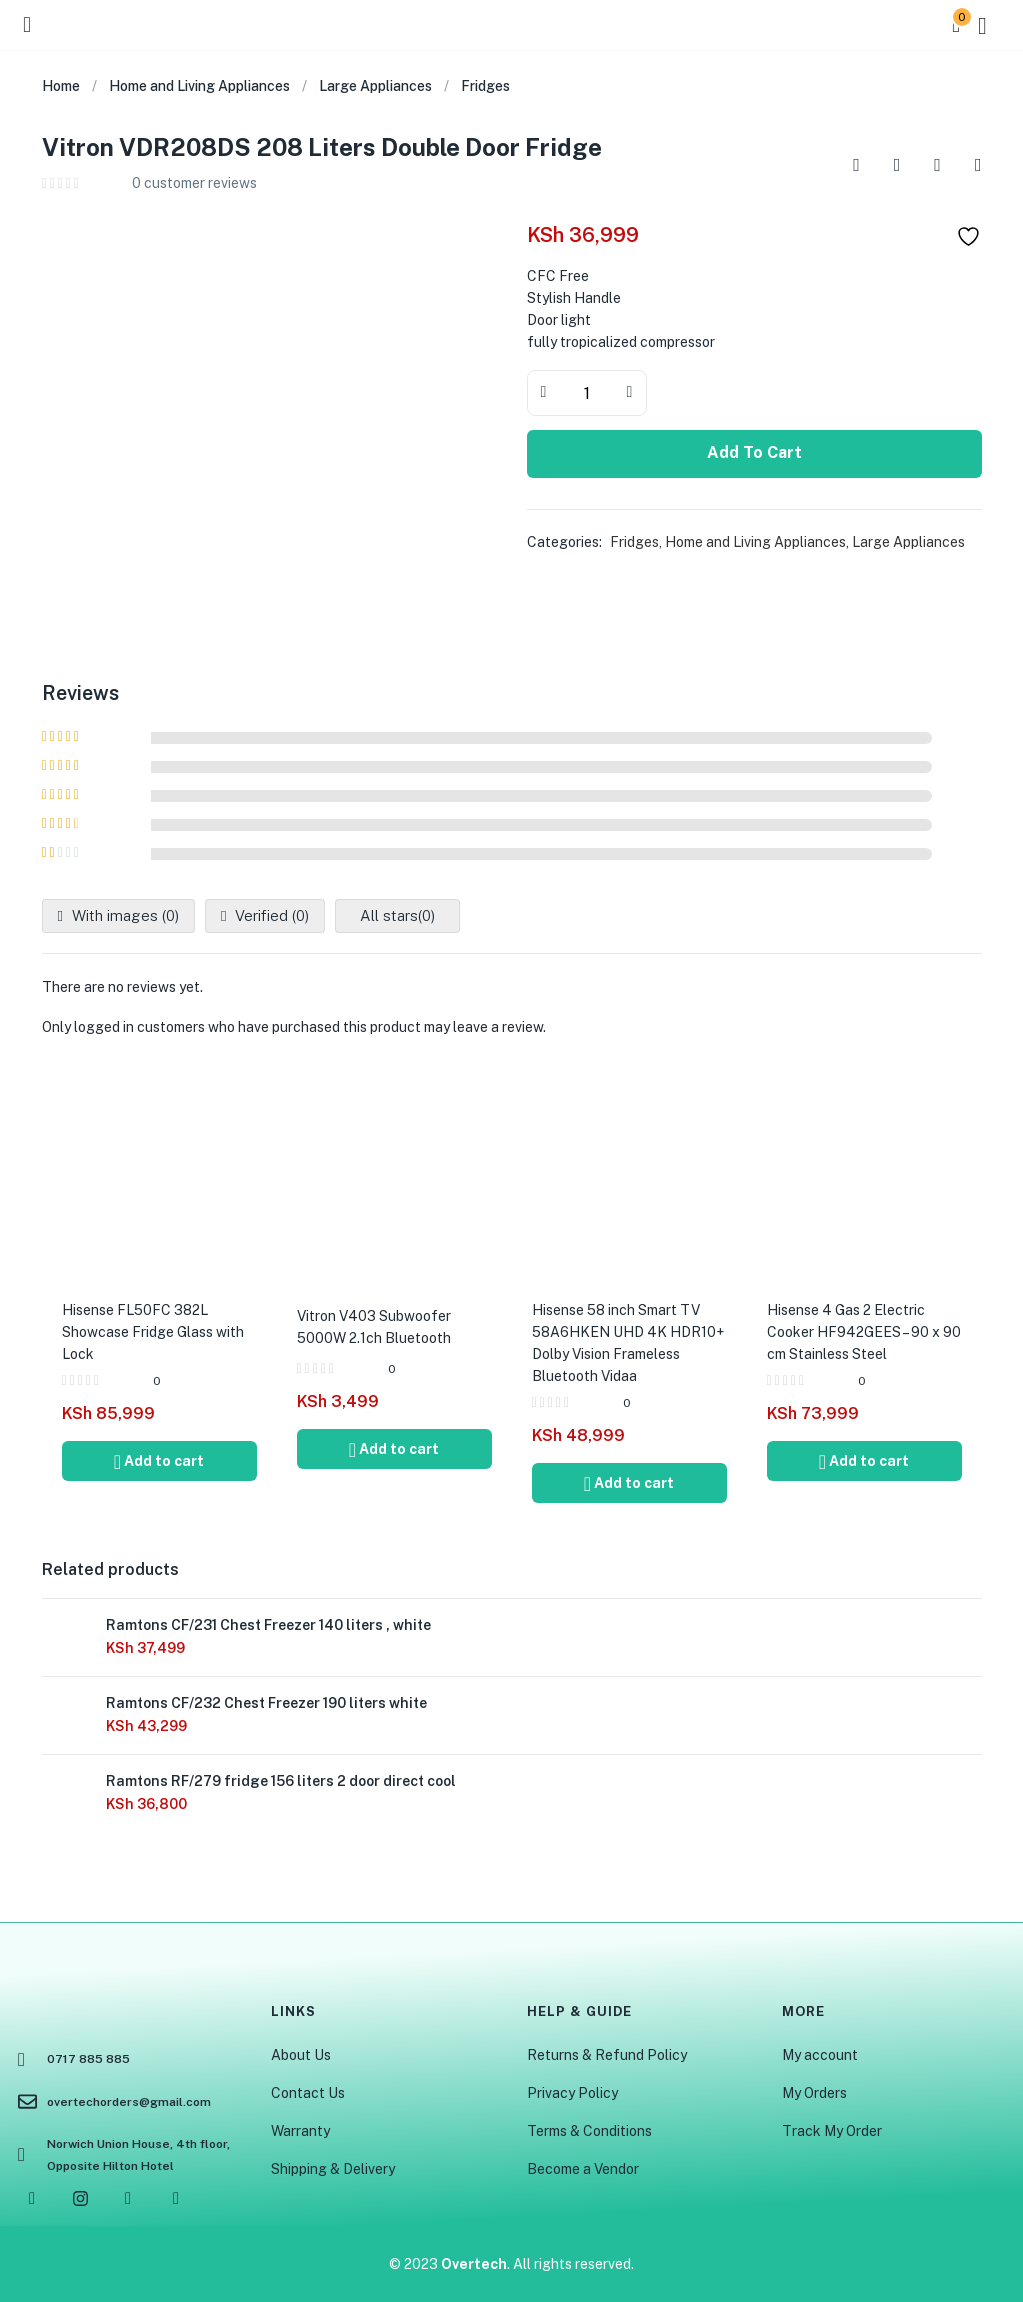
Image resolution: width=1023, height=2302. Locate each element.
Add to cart (754, 452)
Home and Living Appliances (199, 86)
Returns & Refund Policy (607, 2055)
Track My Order (832, 2131)
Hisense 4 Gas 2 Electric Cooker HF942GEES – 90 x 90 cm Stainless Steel (864, 1332)
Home (61, 86)
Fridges (485, 86)
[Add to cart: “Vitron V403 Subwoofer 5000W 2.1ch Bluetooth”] (394, 1449)
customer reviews (194, 183)
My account (820, 2055)
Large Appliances (375, 86)
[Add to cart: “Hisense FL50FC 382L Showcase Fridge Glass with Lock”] (159, 1461)
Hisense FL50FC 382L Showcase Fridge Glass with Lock (153, 1332)
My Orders (814, 2093)
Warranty (300, 2131)
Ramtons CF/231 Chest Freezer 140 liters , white (268, 1625)
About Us (301, 2055)
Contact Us (308, 2093)
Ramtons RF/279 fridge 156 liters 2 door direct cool (281, 1781)
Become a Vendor (583, 2169)
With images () (123, 915)
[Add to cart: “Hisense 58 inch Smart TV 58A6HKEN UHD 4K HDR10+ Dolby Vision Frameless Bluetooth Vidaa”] (629, 1483)
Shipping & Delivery (333, 2169)
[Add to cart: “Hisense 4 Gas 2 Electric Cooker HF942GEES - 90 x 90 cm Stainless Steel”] (864, 1461)
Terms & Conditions (589, 2131)
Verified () (270, 915)
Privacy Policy (572, 2093)
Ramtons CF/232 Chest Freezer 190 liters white (266, 1703)
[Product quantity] (587, 393)
